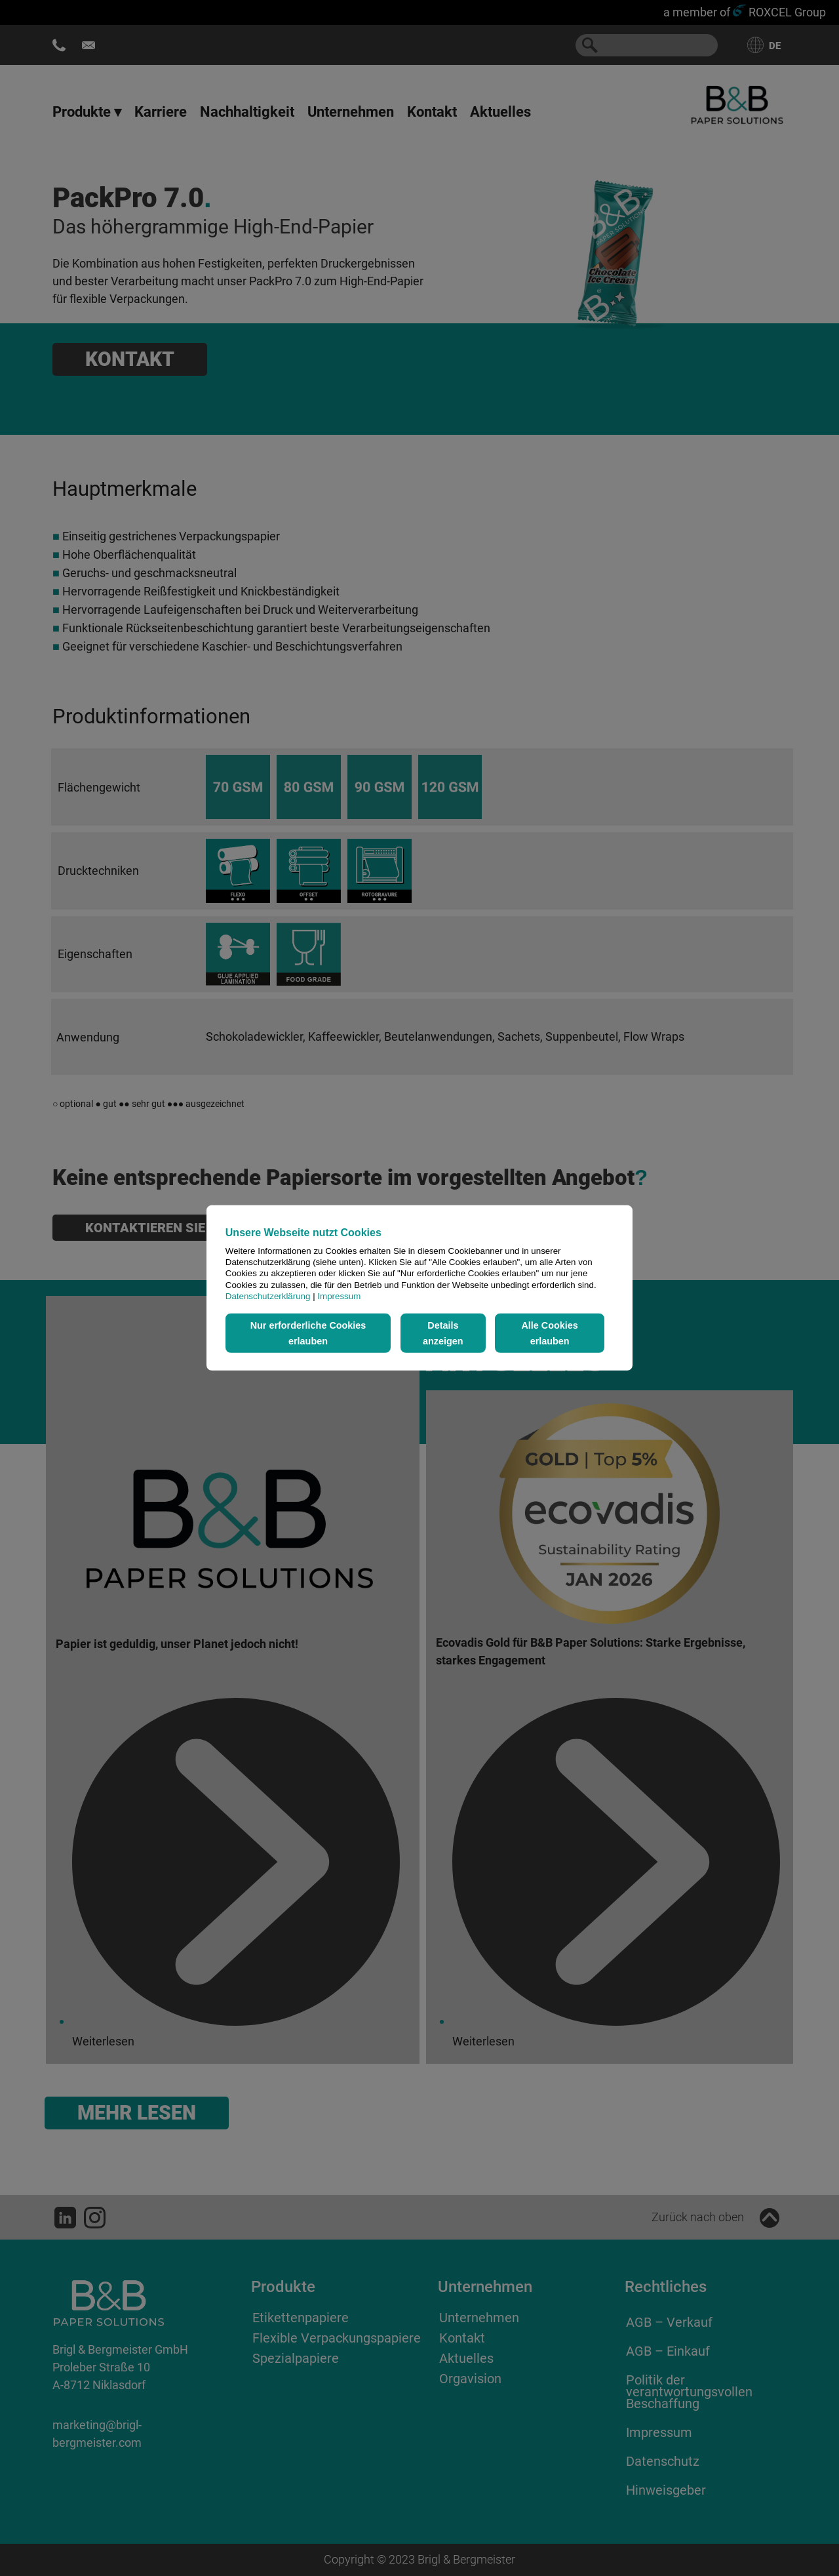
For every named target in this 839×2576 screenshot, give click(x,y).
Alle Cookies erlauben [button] (549, 1333)
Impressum (339, 1296)
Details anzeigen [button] (443, 1333)
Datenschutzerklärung (268, 1296)
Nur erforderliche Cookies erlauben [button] (308, 1333)
